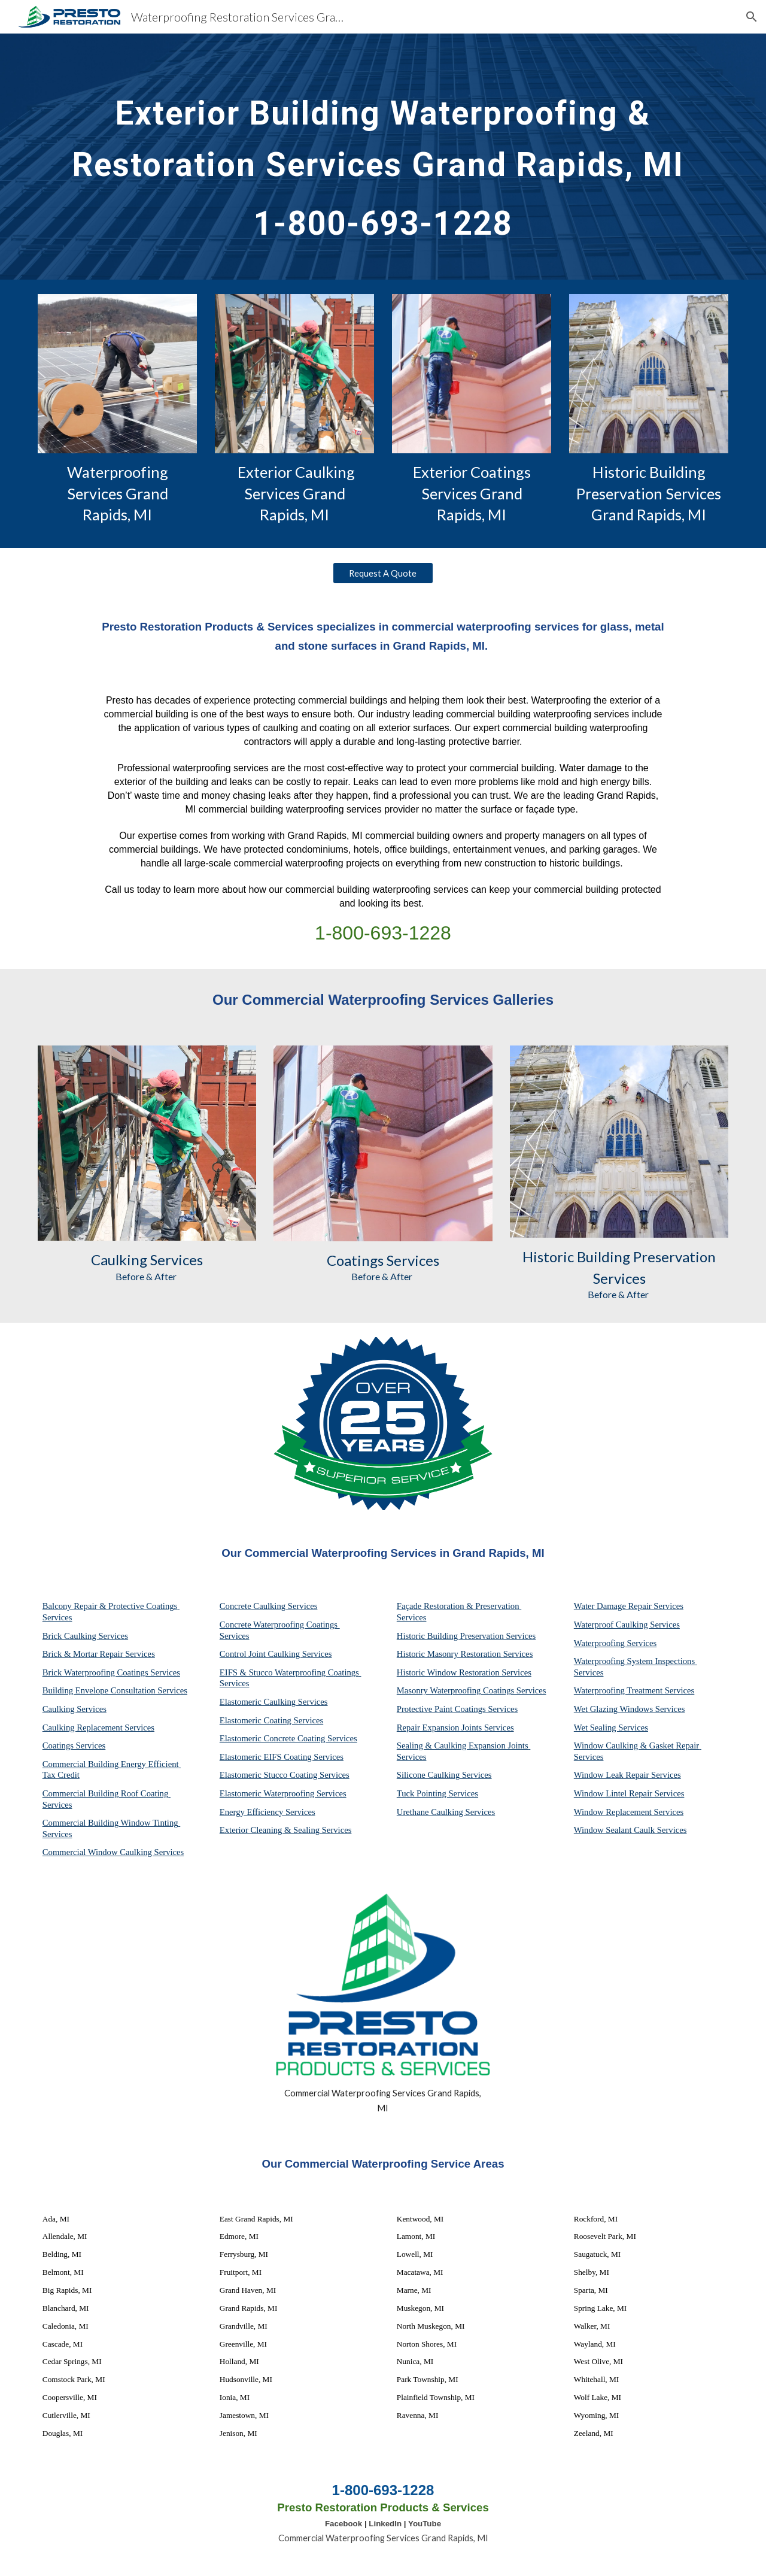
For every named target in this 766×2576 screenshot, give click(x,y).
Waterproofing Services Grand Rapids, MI (119, 493)
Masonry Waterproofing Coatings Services (471, 1690)
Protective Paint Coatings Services (457, 1709)
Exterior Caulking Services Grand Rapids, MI (296, 493)
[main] (383, 156)
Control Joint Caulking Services (276, 1654)
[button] (751, 16)
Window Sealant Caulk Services (630, 1830)
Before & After (146, 1276)
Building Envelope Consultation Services (114, 1690)
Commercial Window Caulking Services (113, 1852)
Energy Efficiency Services (267, 1812)
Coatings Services (73, 1745)
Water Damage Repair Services (628, 1606)
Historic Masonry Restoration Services (465, 1654)
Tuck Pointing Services (437, 1793)
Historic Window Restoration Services (464, 1672)
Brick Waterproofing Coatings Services (111, 1672)
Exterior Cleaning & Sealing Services (286, 1830)
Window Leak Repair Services (627, 1775)
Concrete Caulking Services (269, 1606)
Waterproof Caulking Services (627, 1624)
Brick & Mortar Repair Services (98, 1654)
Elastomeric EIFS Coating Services (282, 1757)
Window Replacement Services (628, 1812)
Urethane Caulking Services (446, 1812)
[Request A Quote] (383, 573)
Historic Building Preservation (619, 1256)
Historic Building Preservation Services (466, 1636)
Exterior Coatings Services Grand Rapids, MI (473, 493)
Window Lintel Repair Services (629, 1793)
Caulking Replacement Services (98, 1727)
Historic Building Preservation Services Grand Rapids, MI (650, 493)
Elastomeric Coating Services (271, 1720)
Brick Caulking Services (85, 1636)
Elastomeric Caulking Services (274, 1702)
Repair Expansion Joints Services (455, 1727)
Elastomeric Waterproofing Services (283, 1793)
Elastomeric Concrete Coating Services (288, 1738)
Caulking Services (74, 1709)
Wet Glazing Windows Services (629, 1709)
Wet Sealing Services (611, 1727)
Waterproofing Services (615, 1643)
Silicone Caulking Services (444, 1775)
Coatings (355, 1260)
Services (175, 1259)
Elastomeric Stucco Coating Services (284, 1775)
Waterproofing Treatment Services (634, 1690)
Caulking (119, 1259)
